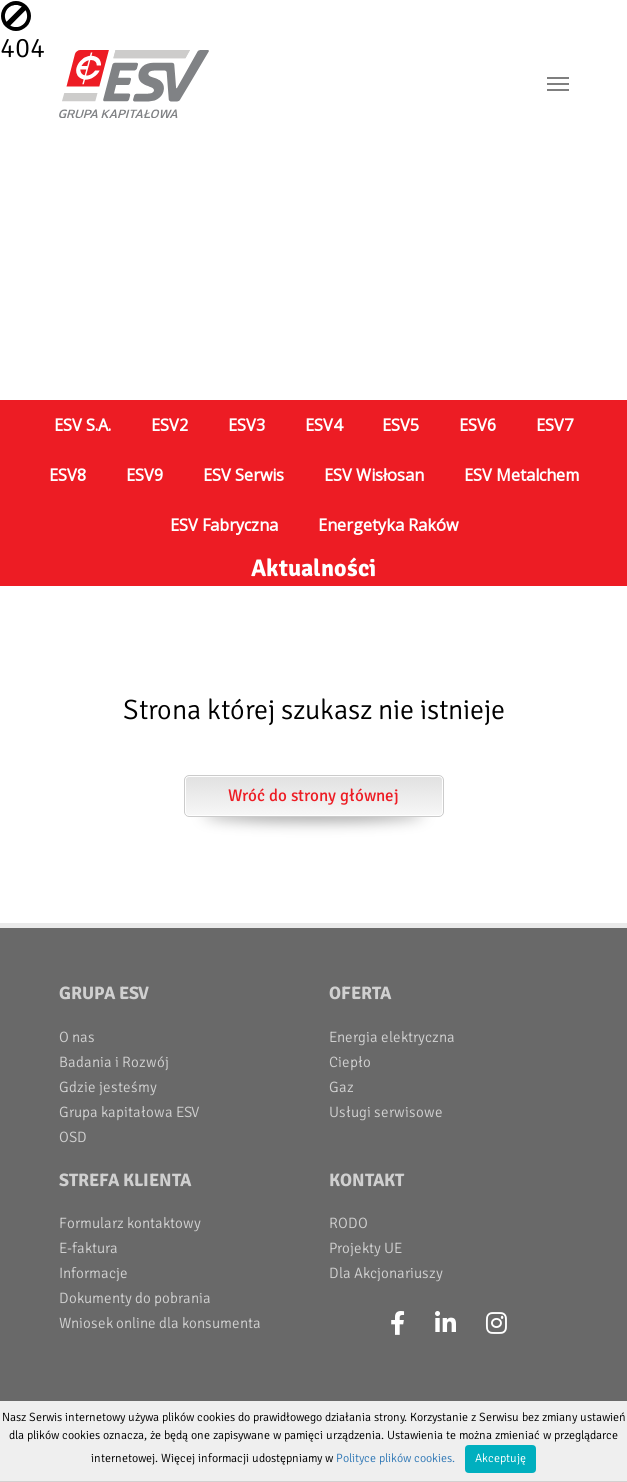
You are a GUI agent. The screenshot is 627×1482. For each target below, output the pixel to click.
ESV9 (144, 475)
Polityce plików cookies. (395, 1458)
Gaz (341, 1087)
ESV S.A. (82, 425)
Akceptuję (500, 1458)
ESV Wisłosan (374, 475)
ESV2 (169, 425)
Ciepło (350, 1062)
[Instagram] (496, 1324)
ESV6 (477, 425)
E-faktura (88, 1248)
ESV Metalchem (521, 475)
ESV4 (323, 425)
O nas (77, 1037)
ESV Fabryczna (224, 525)
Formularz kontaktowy (130, 1223)
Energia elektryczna (392, 1037)
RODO (348, 1223)
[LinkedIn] (445, 1324)
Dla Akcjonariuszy (386, 1273)
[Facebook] (397, 1324)
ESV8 (67, 475)
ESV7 (554, 425)
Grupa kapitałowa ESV (129, 1112)
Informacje (93, 1273)
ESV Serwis (243, 475)
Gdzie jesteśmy (108, 1087)
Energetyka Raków (388, 525)
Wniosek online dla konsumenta (160, 1323)
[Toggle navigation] (558, 84)
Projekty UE (365, 1248)
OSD (73, 1137)
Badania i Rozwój (114, 1062)
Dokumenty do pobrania (135, 1298)
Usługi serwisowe (386, 1112)
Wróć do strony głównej (313, 795)
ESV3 (246, 425)
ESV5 (400, 425)
